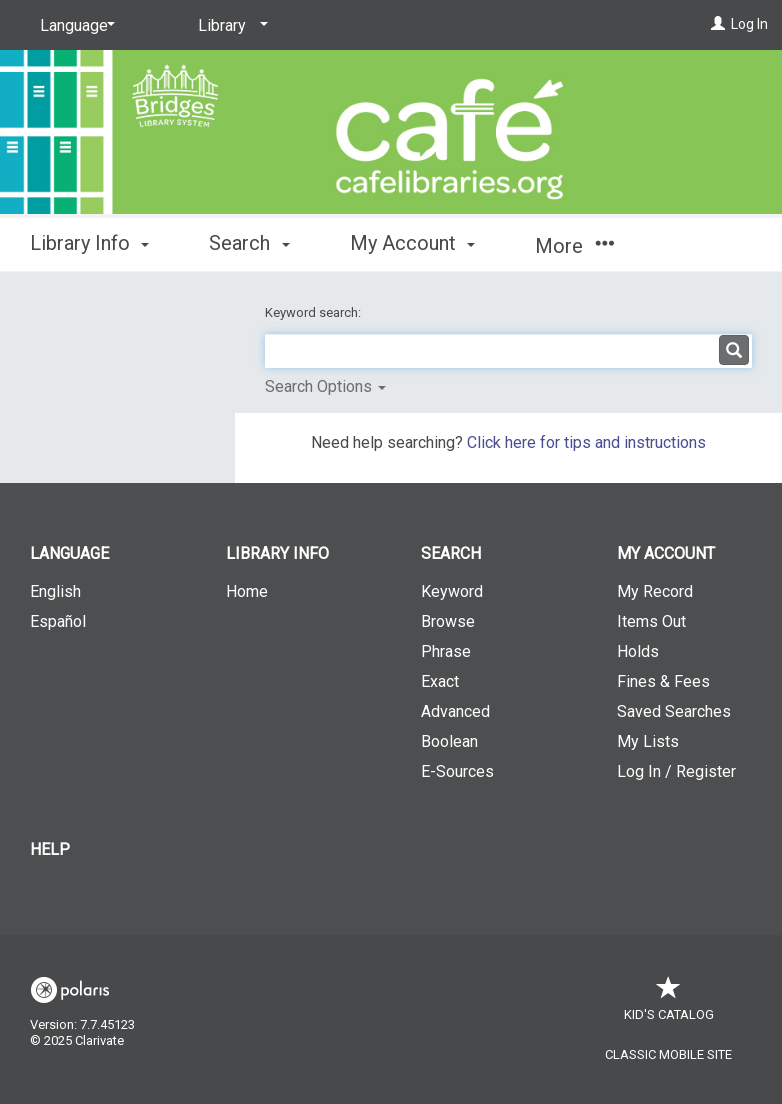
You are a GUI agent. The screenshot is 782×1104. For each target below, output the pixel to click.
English (55, 591)
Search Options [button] (325, 386)
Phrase (446, 651)
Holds (638, 651)
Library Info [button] (89, 243)
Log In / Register (676, 771)
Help (50, 849)
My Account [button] (412, 243)
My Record (655, 591)
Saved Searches (674, 711)
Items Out (651, 621)
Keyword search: (314, 312)
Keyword (452, 591)
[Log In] (718, 24)
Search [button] (249, 243)
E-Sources (457, 771)
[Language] (74, 26)
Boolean (449, 741)
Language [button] (69, 553)
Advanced (455, 711)
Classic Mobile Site (668, 1054)
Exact (440, 681)
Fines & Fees (663, 681)
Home (247, 591)
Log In (749, 24)
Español (58, 621)
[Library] (229, 26)
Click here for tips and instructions (586, 442)
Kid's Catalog (669, 1004)
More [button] (574, 246)
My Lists (648, 741)
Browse (448, 621)
